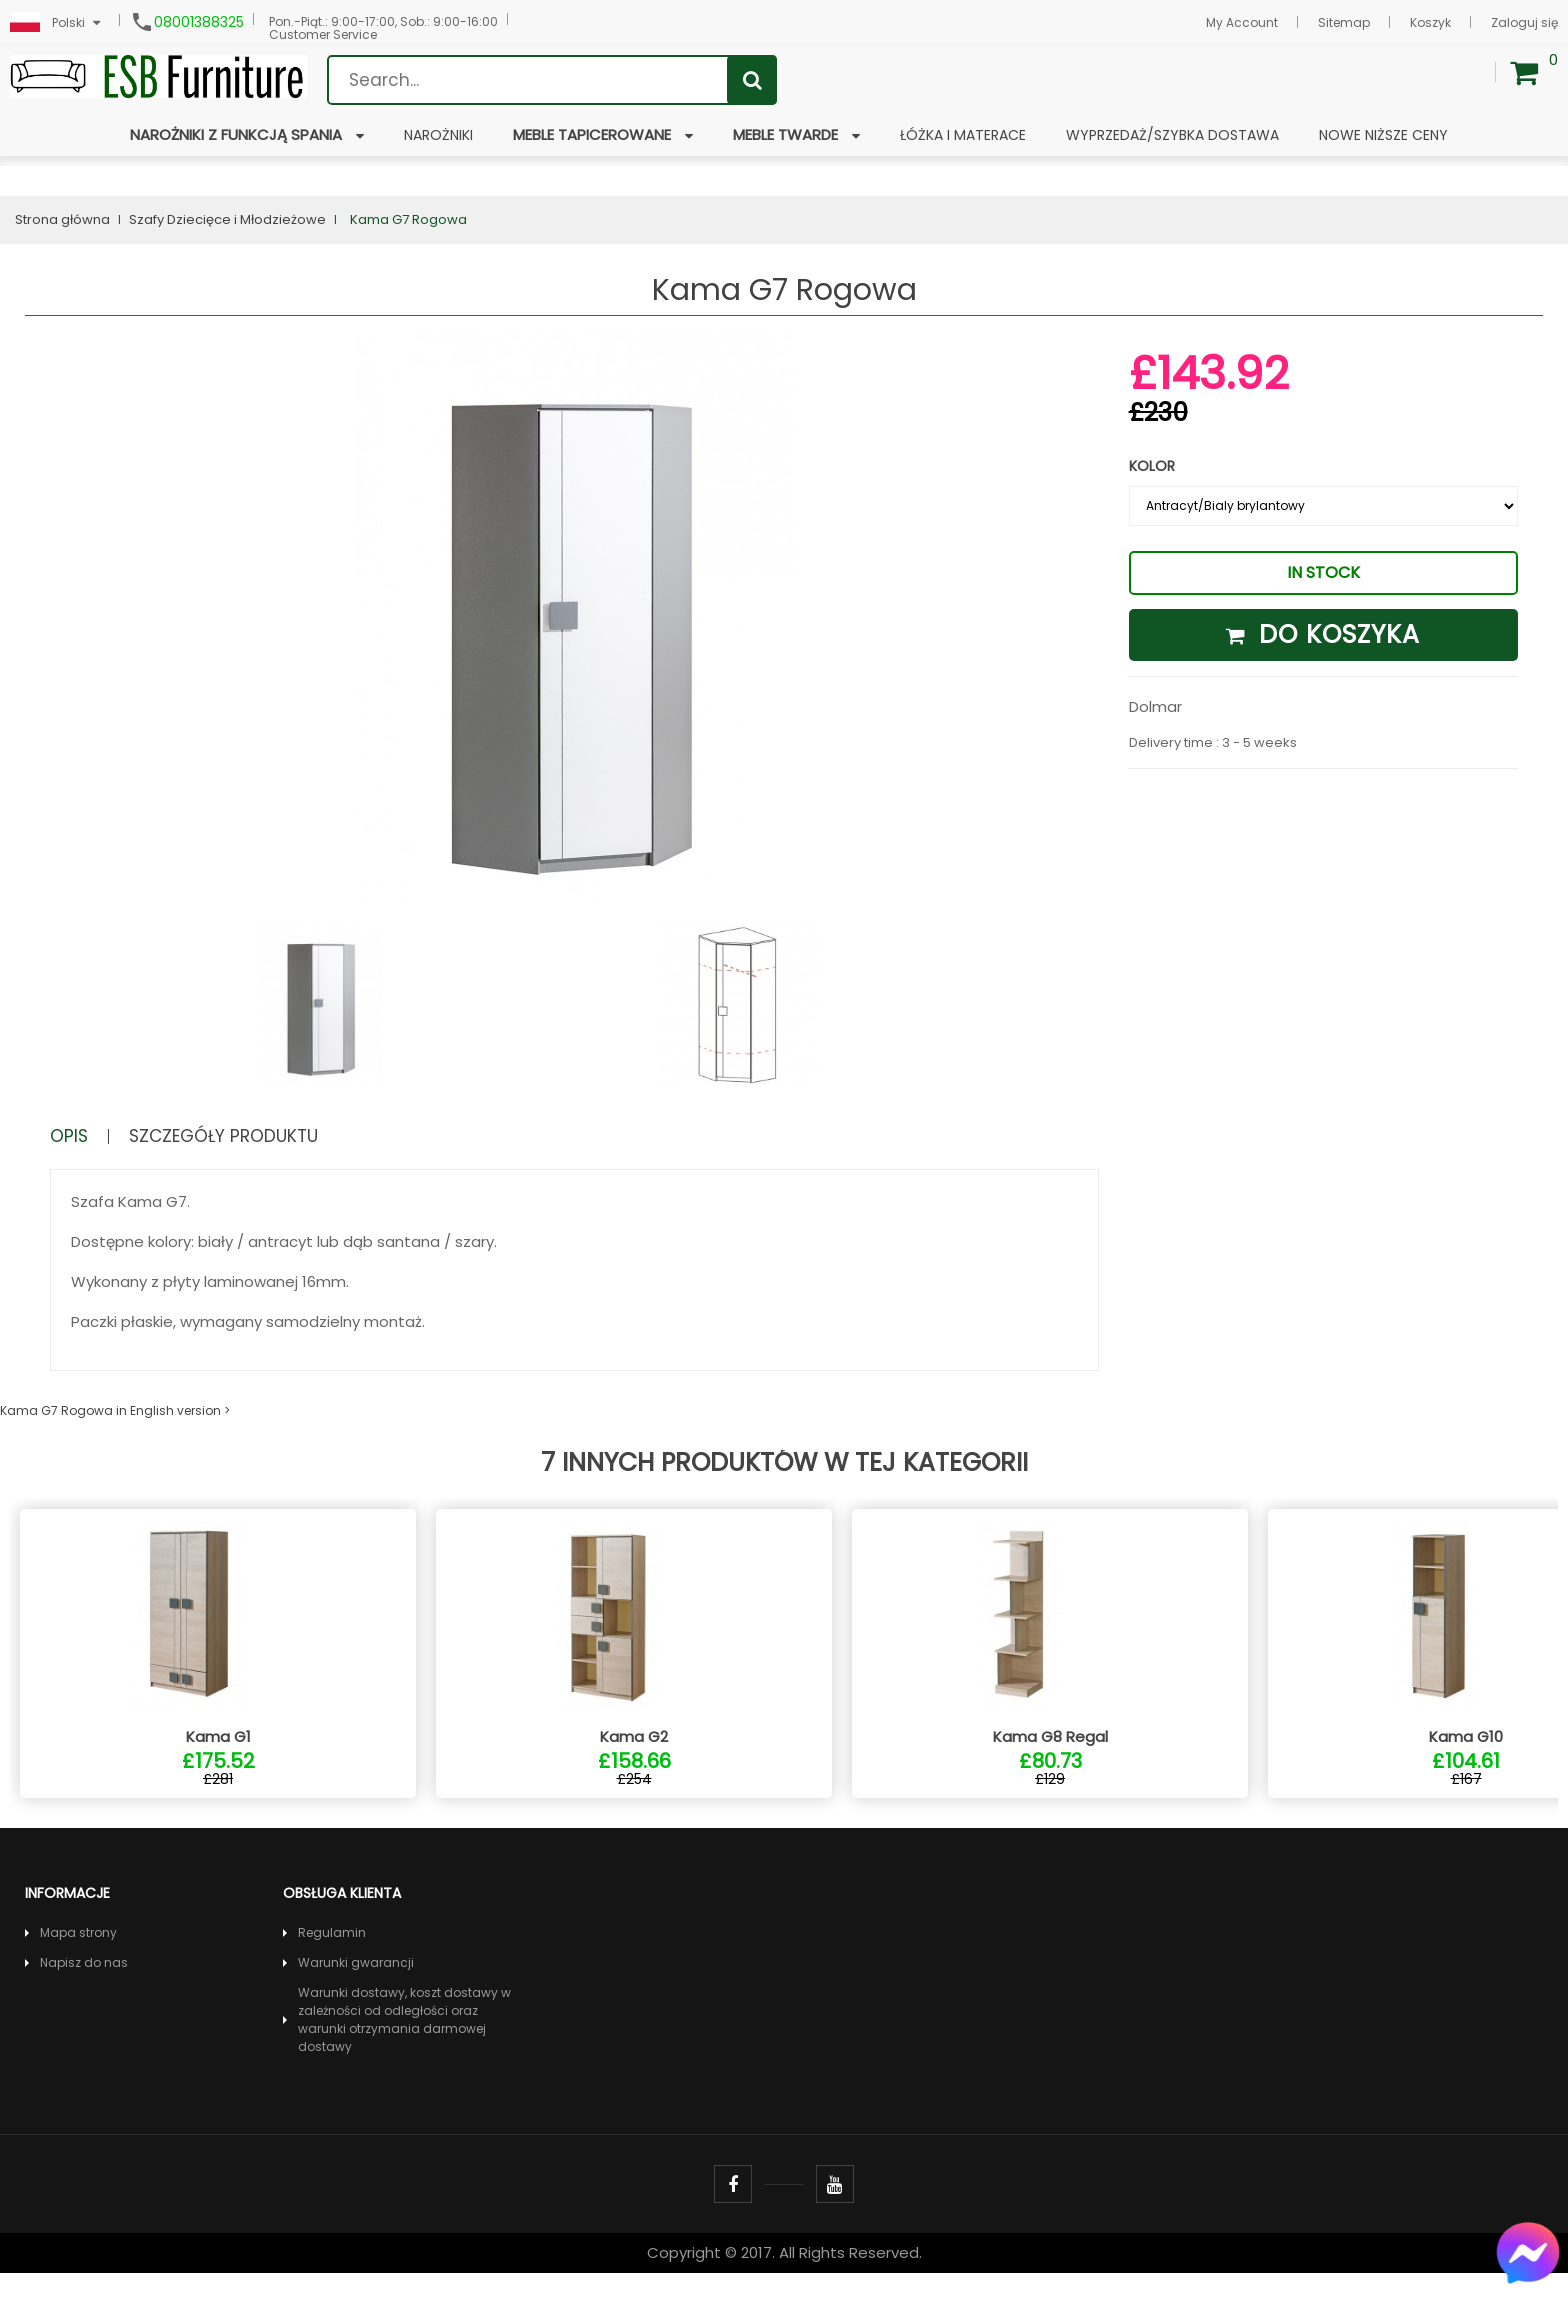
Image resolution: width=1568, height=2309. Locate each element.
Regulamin (332, 1968)
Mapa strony (78, 1968)
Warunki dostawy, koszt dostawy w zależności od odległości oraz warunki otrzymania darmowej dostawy (404, 2055)
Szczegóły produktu (247, 1136)
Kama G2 (634, 1772)
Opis (72, 1136)
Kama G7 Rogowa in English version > (115, 1410)
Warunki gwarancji (356, 1998)
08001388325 (199, 22)
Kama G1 (218, 1772)
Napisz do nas (84, 1998)
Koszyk (1430, 22)
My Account (1242, 22)
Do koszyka (1323, 634)
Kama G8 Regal (1050, 1772)
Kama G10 (1466, 1772)
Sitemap (1344, 22)
